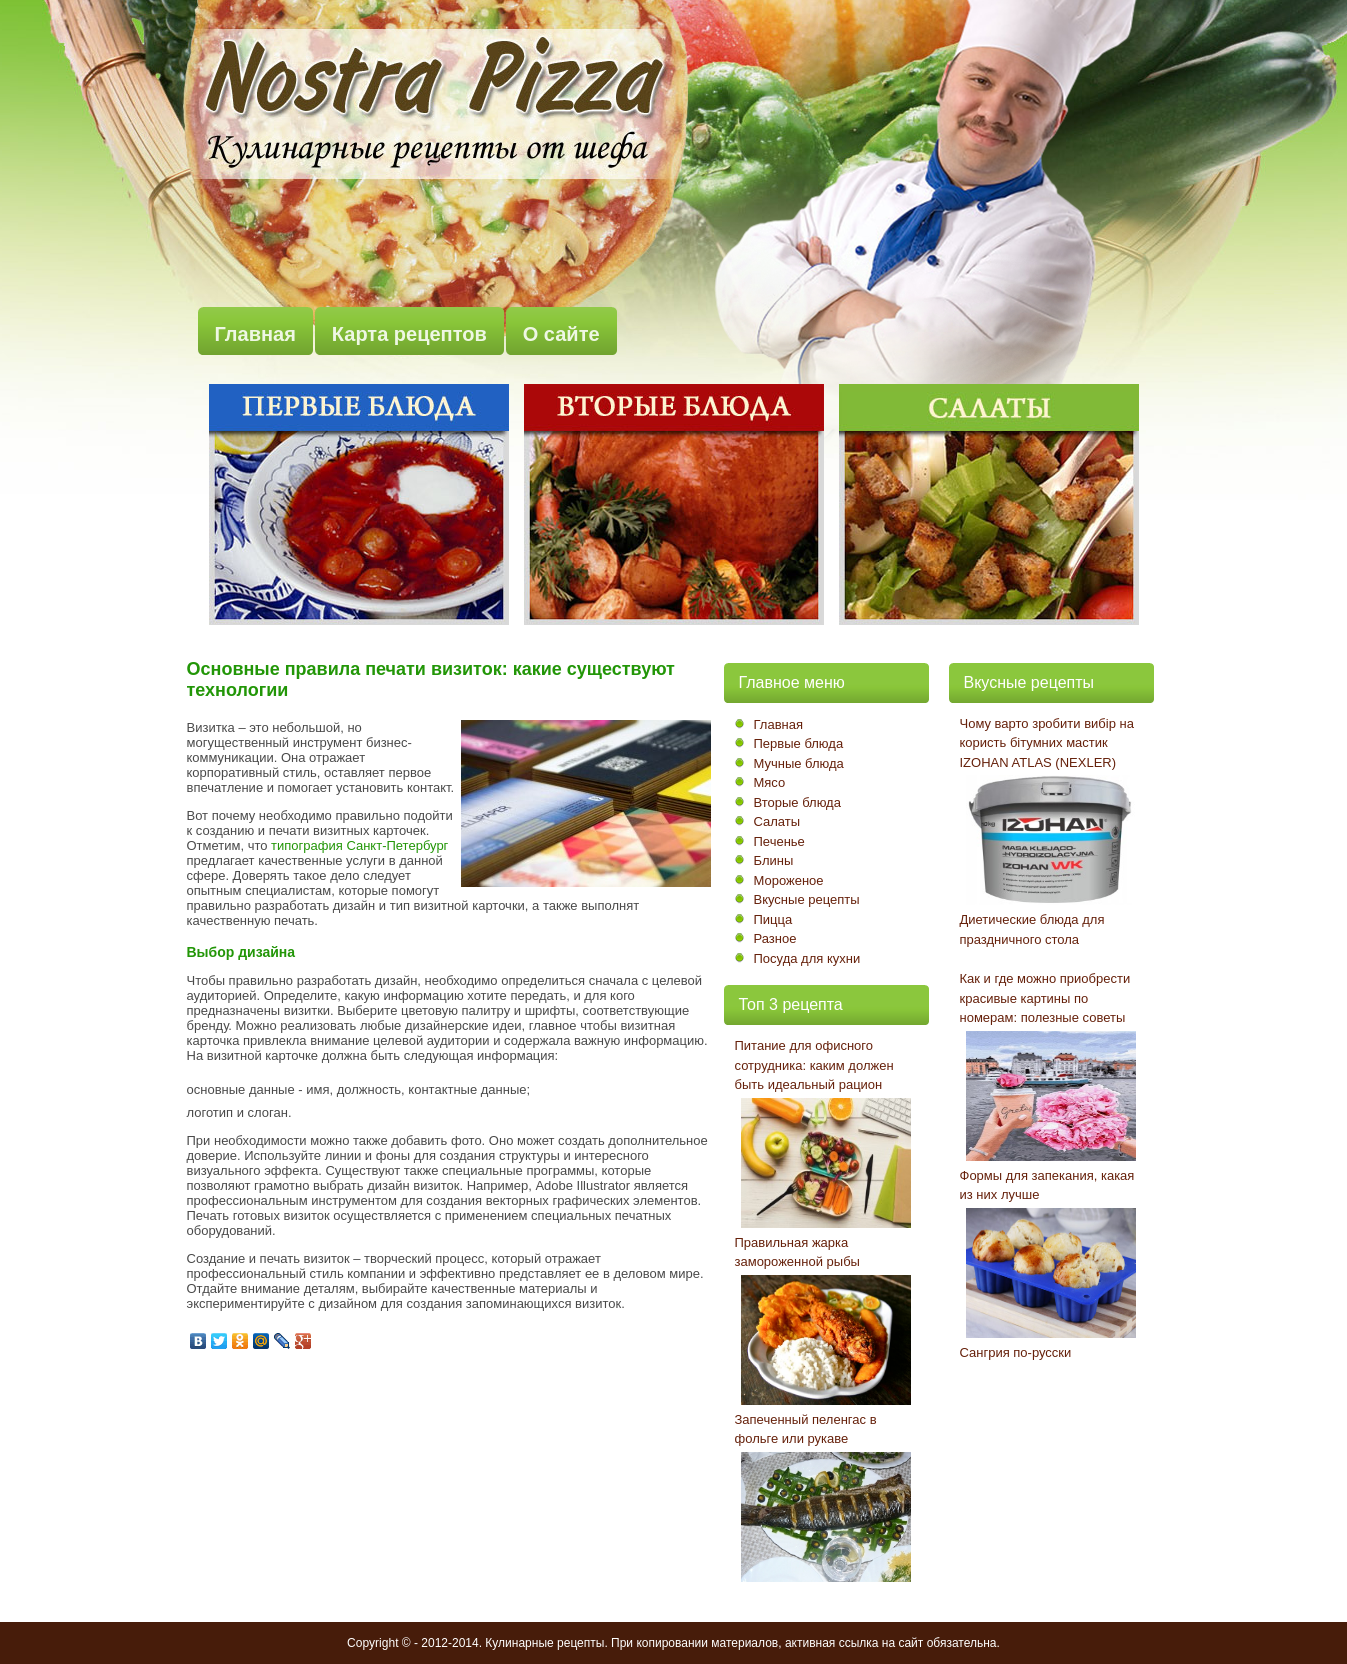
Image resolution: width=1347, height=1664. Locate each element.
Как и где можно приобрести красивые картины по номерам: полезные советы (1045, 998)
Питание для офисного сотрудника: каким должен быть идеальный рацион (814, 1065)
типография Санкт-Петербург (359, 845)
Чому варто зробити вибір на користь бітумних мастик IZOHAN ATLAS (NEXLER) (1047, 743)
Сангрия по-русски (1016, 1352)
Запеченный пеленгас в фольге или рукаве (806, 1429)
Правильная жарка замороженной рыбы (797, 1252)
